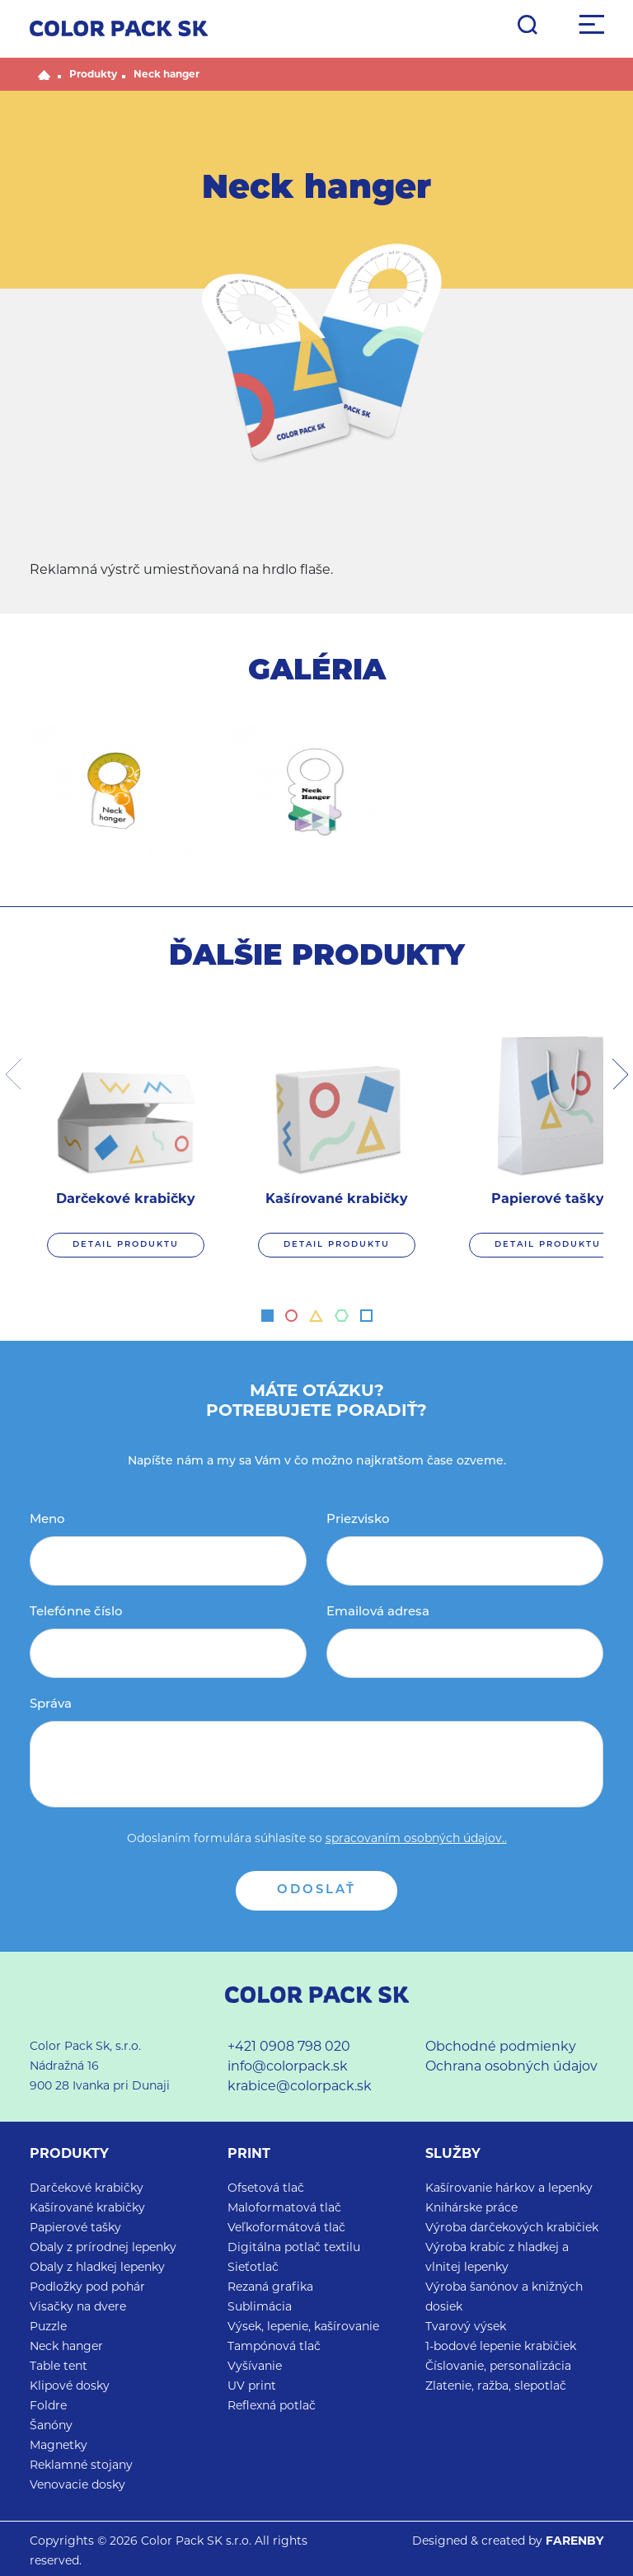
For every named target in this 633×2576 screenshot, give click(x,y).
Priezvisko (358, 1520)
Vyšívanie (254, 2367)
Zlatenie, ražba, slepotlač (495, 2387)
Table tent (58, 2367)
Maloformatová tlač (284, 2208)
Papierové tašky (75, 2228)
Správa (51, 1705)
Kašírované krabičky (87, 2208)
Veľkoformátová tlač (286, 2228)
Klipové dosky (70, 2387)
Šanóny (51, 2426)
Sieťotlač (253, 2268)
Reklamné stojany (81, 2466)
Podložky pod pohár (87, 2288)
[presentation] (13, 1073)
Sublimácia (259, 2307)
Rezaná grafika (270, 2288)
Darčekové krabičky (86, 2189)
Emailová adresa (377, 1612)
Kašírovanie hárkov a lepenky (509, 2189)
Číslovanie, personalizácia (498, 2367)
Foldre (48, 2406)
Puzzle (48, 2327)
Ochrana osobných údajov (511, 2067)
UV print (251, 2387)
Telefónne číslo (76, 1612)
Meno (47, 1520)
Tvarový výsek (465, 2327)
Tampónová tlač (274, 2347)
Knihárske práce (471, 2208)
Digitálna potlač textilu (293, 2248)
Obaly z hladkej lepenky (97, 2268)
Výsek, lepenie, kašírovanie (303, 2327)
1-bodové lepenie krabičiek (500, 2347)
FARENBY (574, 2542)
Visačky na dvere (78, 2307)
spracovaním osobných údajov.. (416, 1839)
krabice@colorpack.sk (299, 2087)
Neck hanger (166, 75)
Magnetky (58, 2446)
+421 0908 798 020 (288, 2047)
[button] (267, 1315)
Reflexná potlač (271, 2406)
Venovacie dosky (77, 2486)
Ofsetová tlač (265, 2189)
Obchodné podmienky (500, 2047)
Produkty (93, 75)
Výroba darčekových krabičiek (511, 2228)
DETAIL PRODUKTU (126, 1244)
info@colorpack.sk (287, 2067)
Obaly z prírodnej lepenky (103, 2248)
